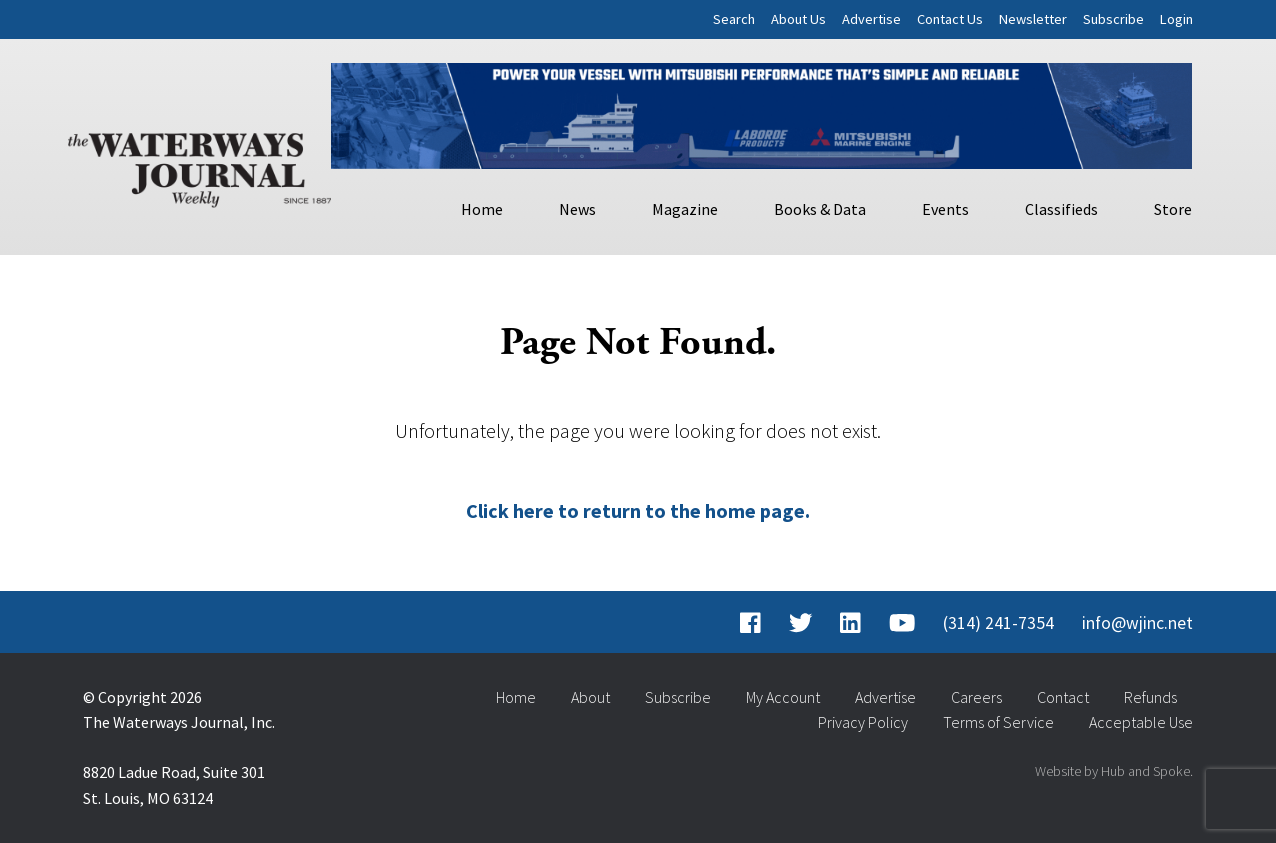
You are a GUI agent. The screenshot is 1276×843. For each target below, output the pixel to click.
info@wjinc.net (1137, 623)
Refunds (1150, 697)
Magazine (685, 209)
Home (482, 209)
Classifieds (1061, 209)
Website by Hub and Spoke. (1114, 771)
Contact (1063, 697)
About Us (798, 19)
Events (945, 209)
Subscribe (1113, 19)
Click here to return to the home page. (638, 510)
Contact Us (950, 19)
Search (734, 19)
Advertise (871, 19)
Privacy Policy (863, 722)
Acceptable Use (1141, 722)
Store (1173, 209)
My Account (783, 697)
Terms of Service (998, 722)
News (577, 209)
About (590, 697)
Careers (976, 697)
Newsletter (1033, 19)
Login (1176, 19)
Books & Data (820, 209)
